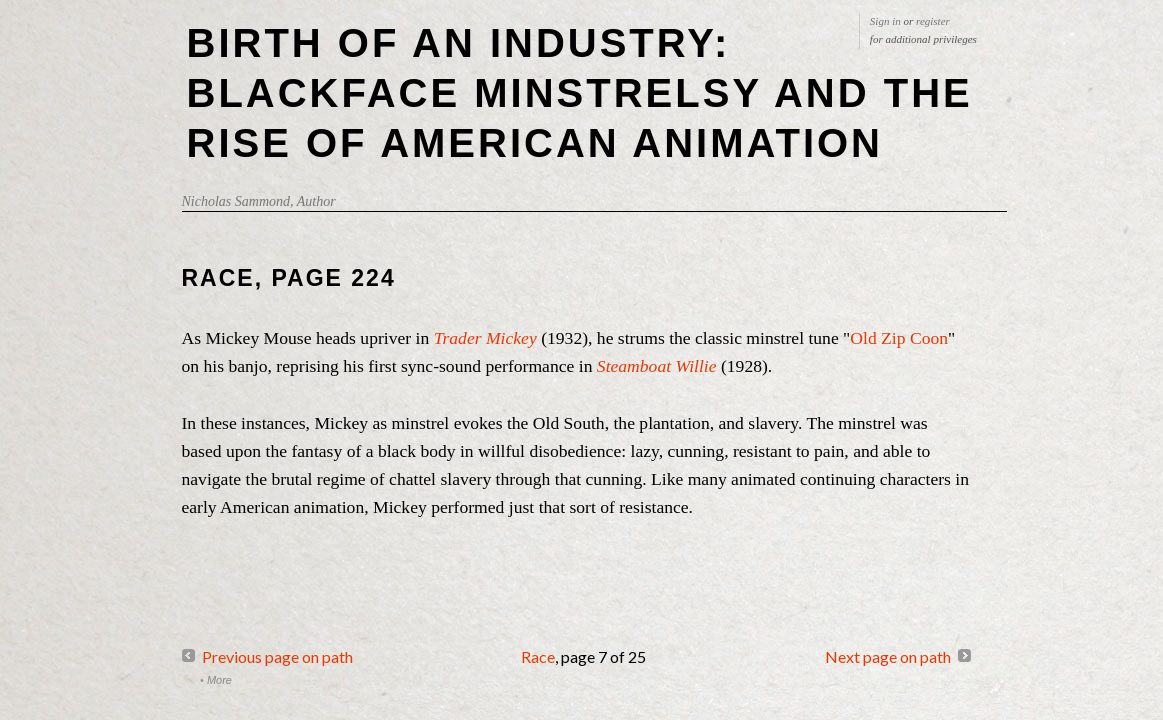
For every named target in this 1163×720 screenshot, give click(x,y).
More (219, 680)
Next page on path (888, 656)
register (933, 21)
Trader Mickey (488, 338)
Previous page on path (277, 656)
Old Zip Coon (899, 338)
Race (538, 656)
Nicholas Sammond (236, 201)
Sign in (885, 21)
